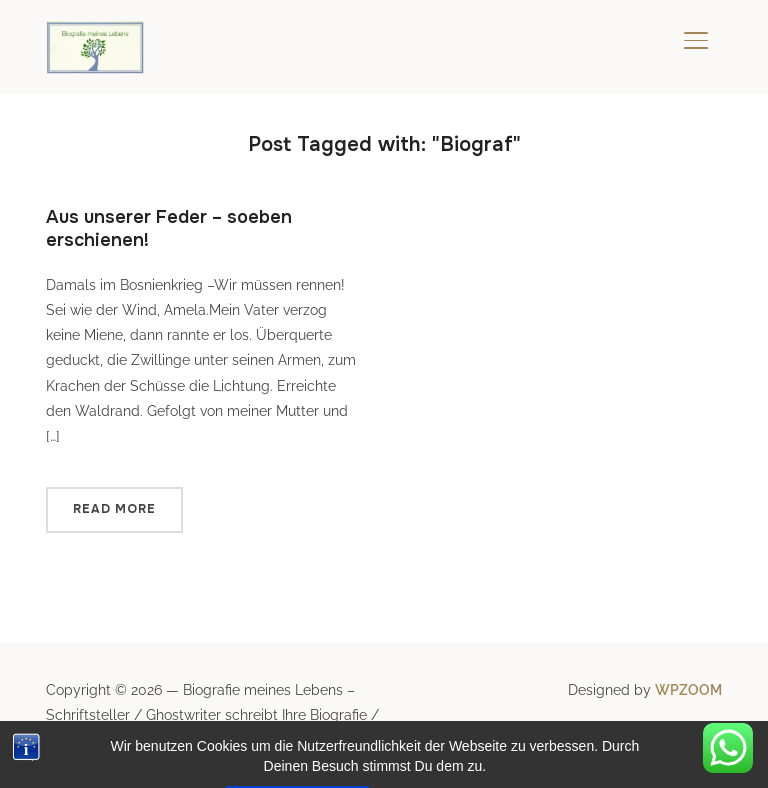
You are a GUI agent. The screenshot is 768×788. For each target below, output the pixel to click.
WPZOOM (688, 690)
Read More (114, 509)
